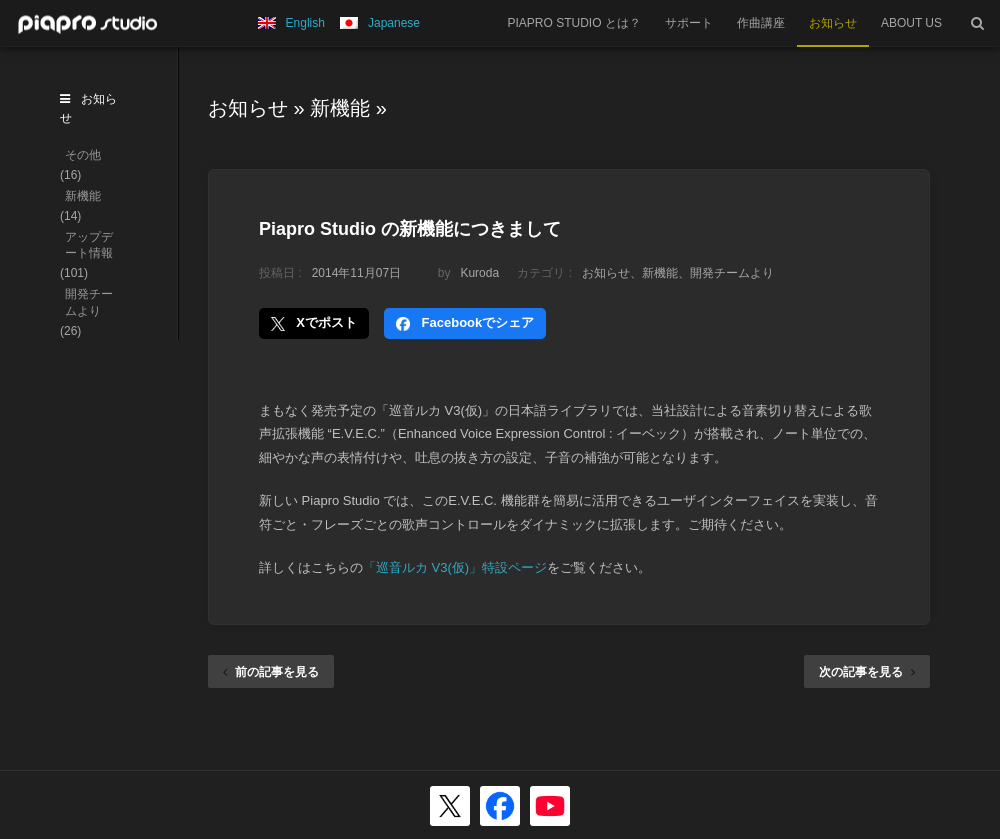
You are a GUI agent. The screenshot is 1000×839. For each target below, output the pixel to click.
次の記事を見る (867, 672)
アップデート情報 (89, 245)
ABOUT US (911, 23)
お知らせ (833, 23)
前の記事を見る (271, 672)
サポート (689, 23)
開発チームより (732, 273)
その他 (83, 155)
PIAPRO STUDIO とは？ (574, 23)
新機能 (340, 108)
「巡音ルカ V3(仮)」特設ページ (455, 567)
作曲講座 (761, 23)
